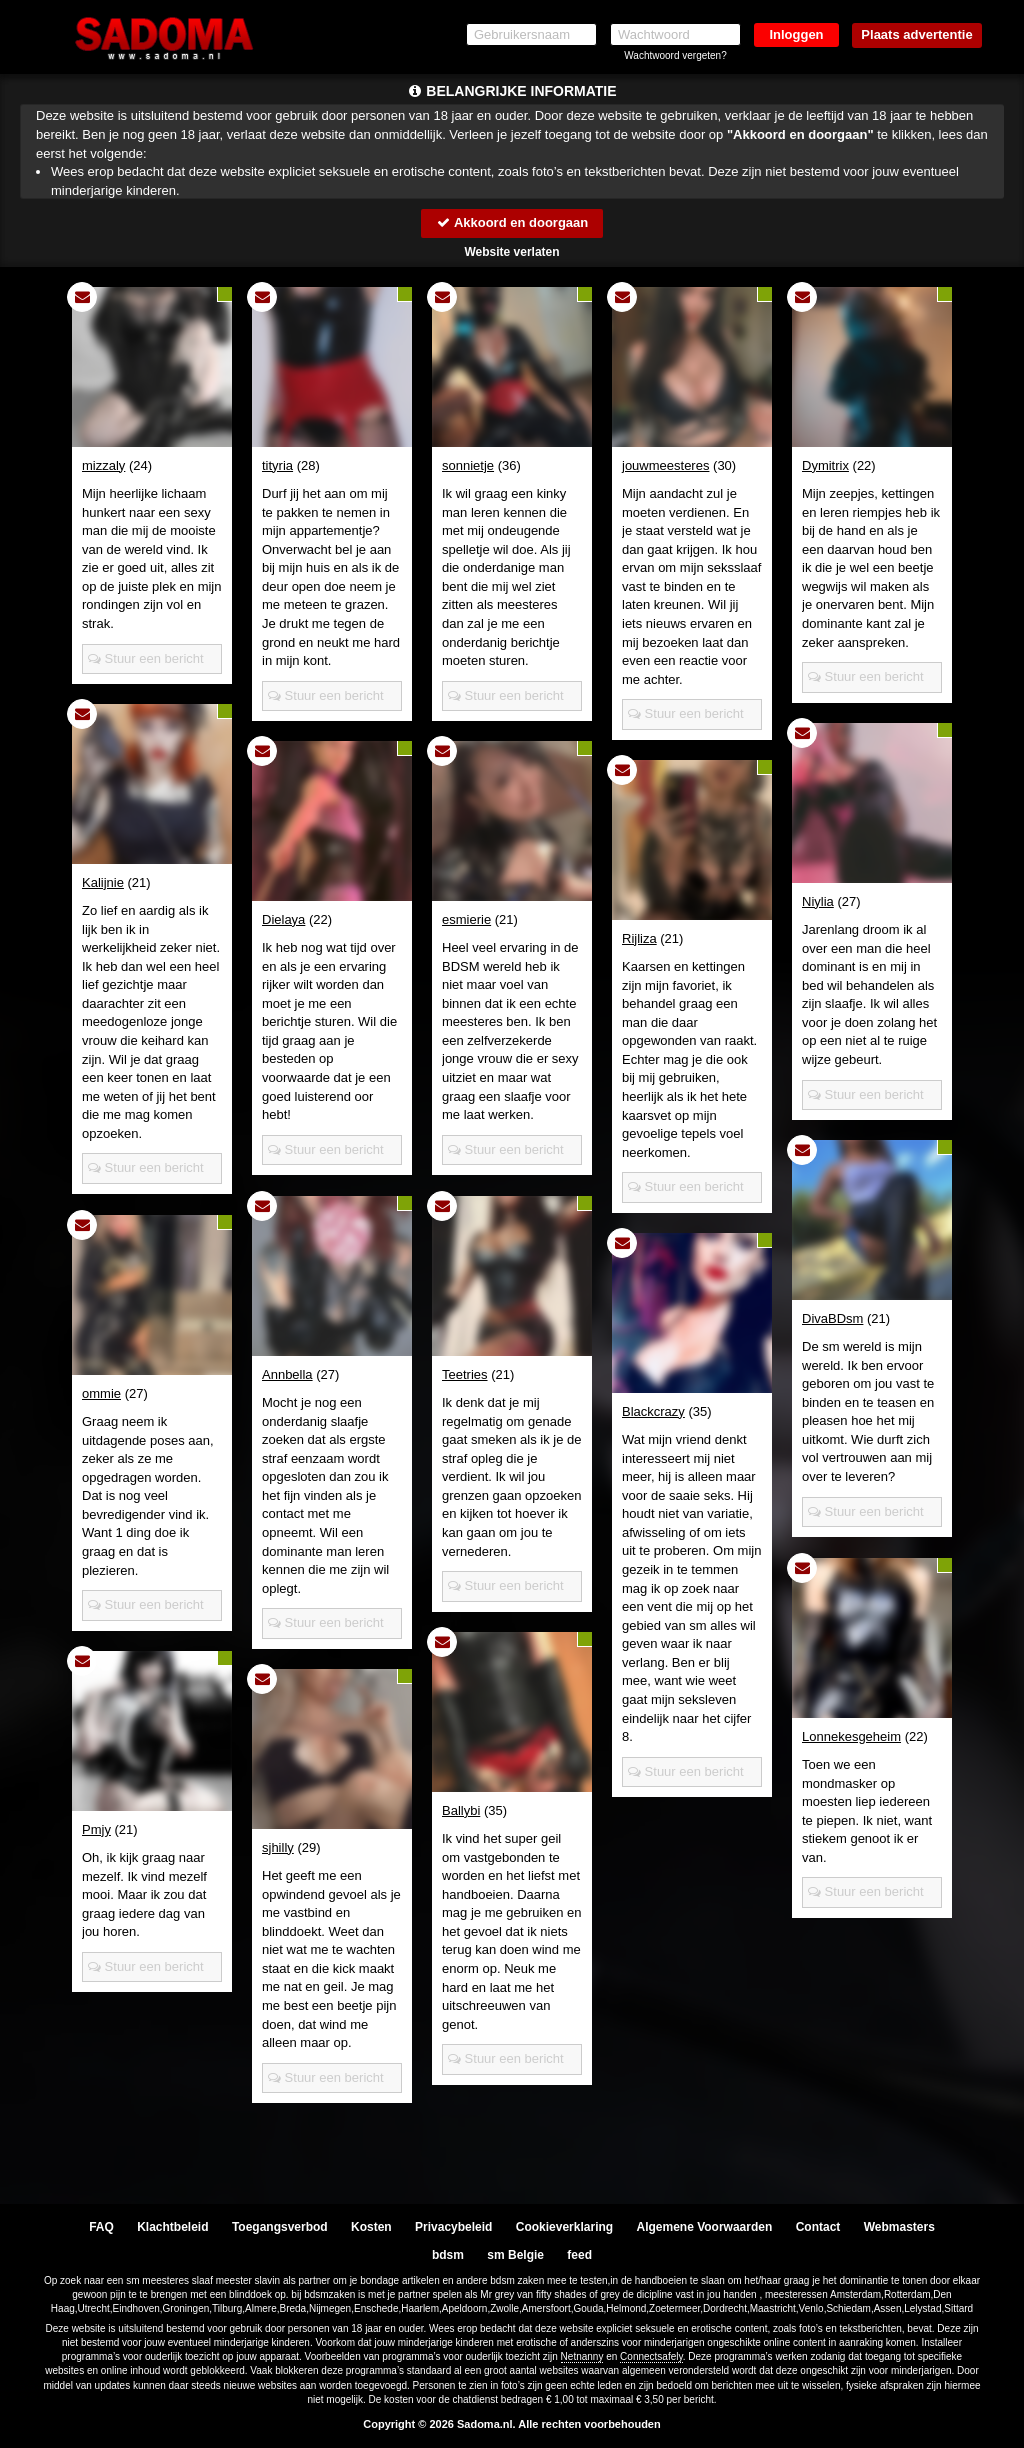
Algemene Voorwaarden (704, 2227)
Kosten (371, 2227)
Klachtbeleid (172, 2227)
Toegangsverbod (280, 2227)
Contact (818, 2227)
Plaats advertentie (916, 34)
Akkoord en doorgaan (512, 222)
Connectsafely (651, 2356)
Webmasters (899, 2227)
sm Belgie (515, 2255)
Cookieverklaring (564, 2227)
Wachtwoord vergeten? (675, 55)
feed (579, 2255)
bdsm (448, 2255)
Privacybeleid (453, 2227)
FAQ (101, 2227)
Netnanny (582, 2356)
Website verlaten (511, 252)
